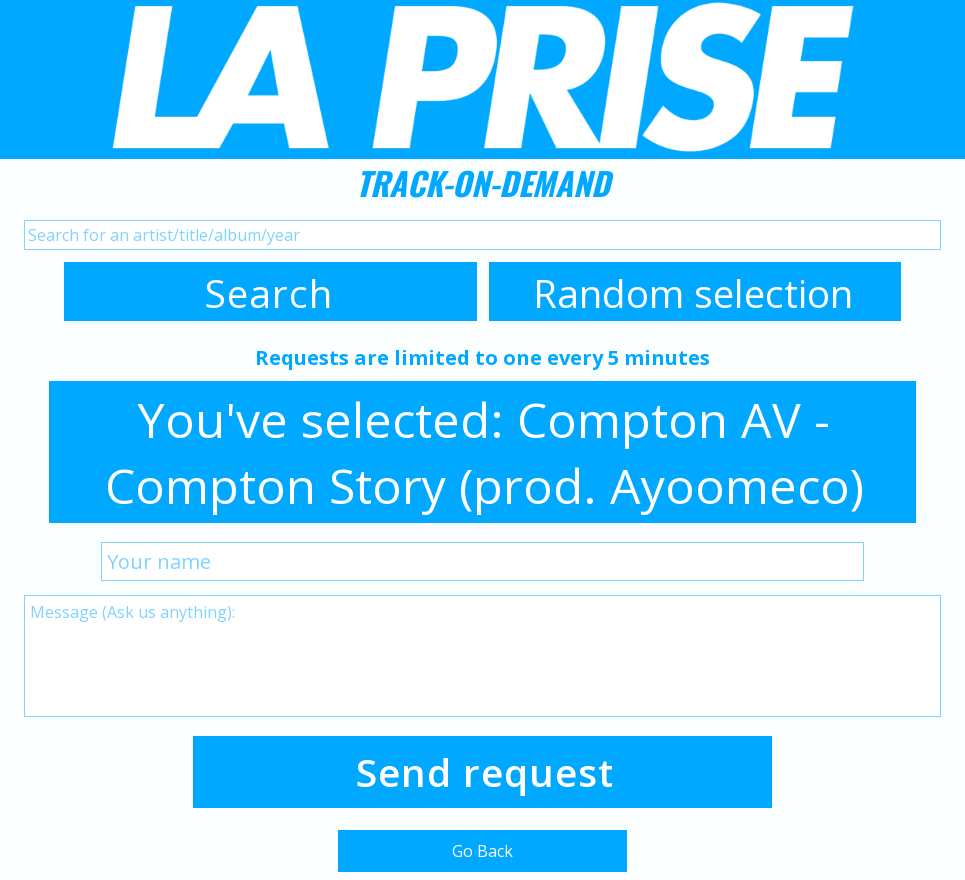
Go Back (482, 851)
